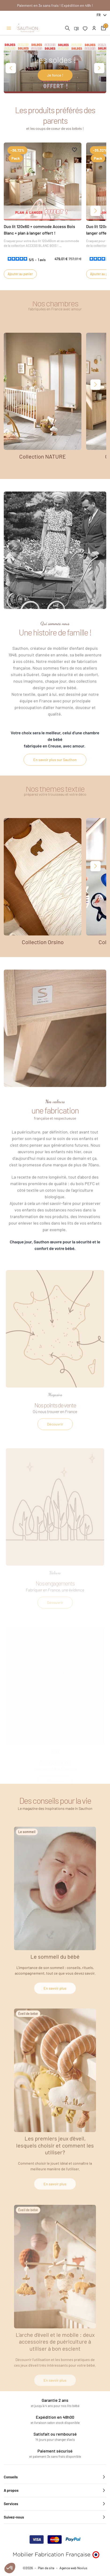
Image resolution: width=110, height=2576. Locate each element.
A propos (55, 2490)
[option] (55, 68)
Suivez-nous (55, 2517)
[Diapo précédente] (11, 68)
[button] (94, 28)
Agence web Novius (73, 2568)
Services (55, 2503)
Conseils (55, 2477)
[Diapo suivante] (99, 68)
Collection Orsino (43, 941)
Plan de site (46, 2568)
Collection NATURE (42, 456)
